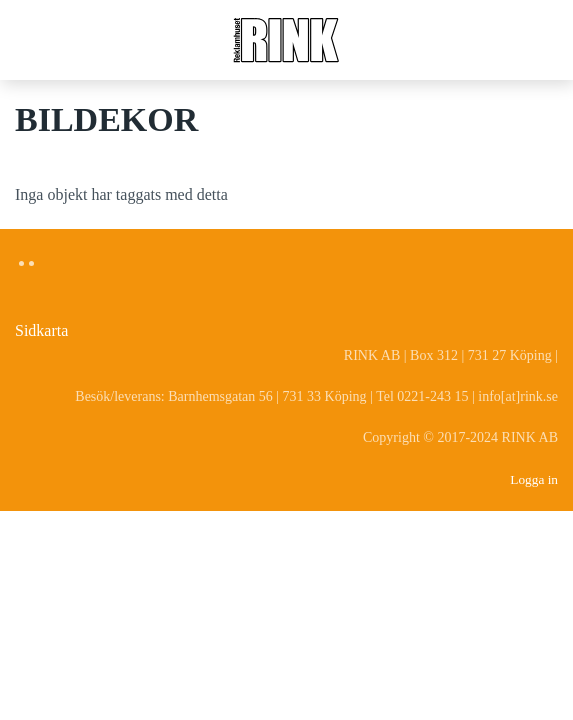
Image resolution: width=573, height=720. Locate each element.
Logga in (534, 479)
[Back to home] (287, 40)
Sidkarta (41, 330)
